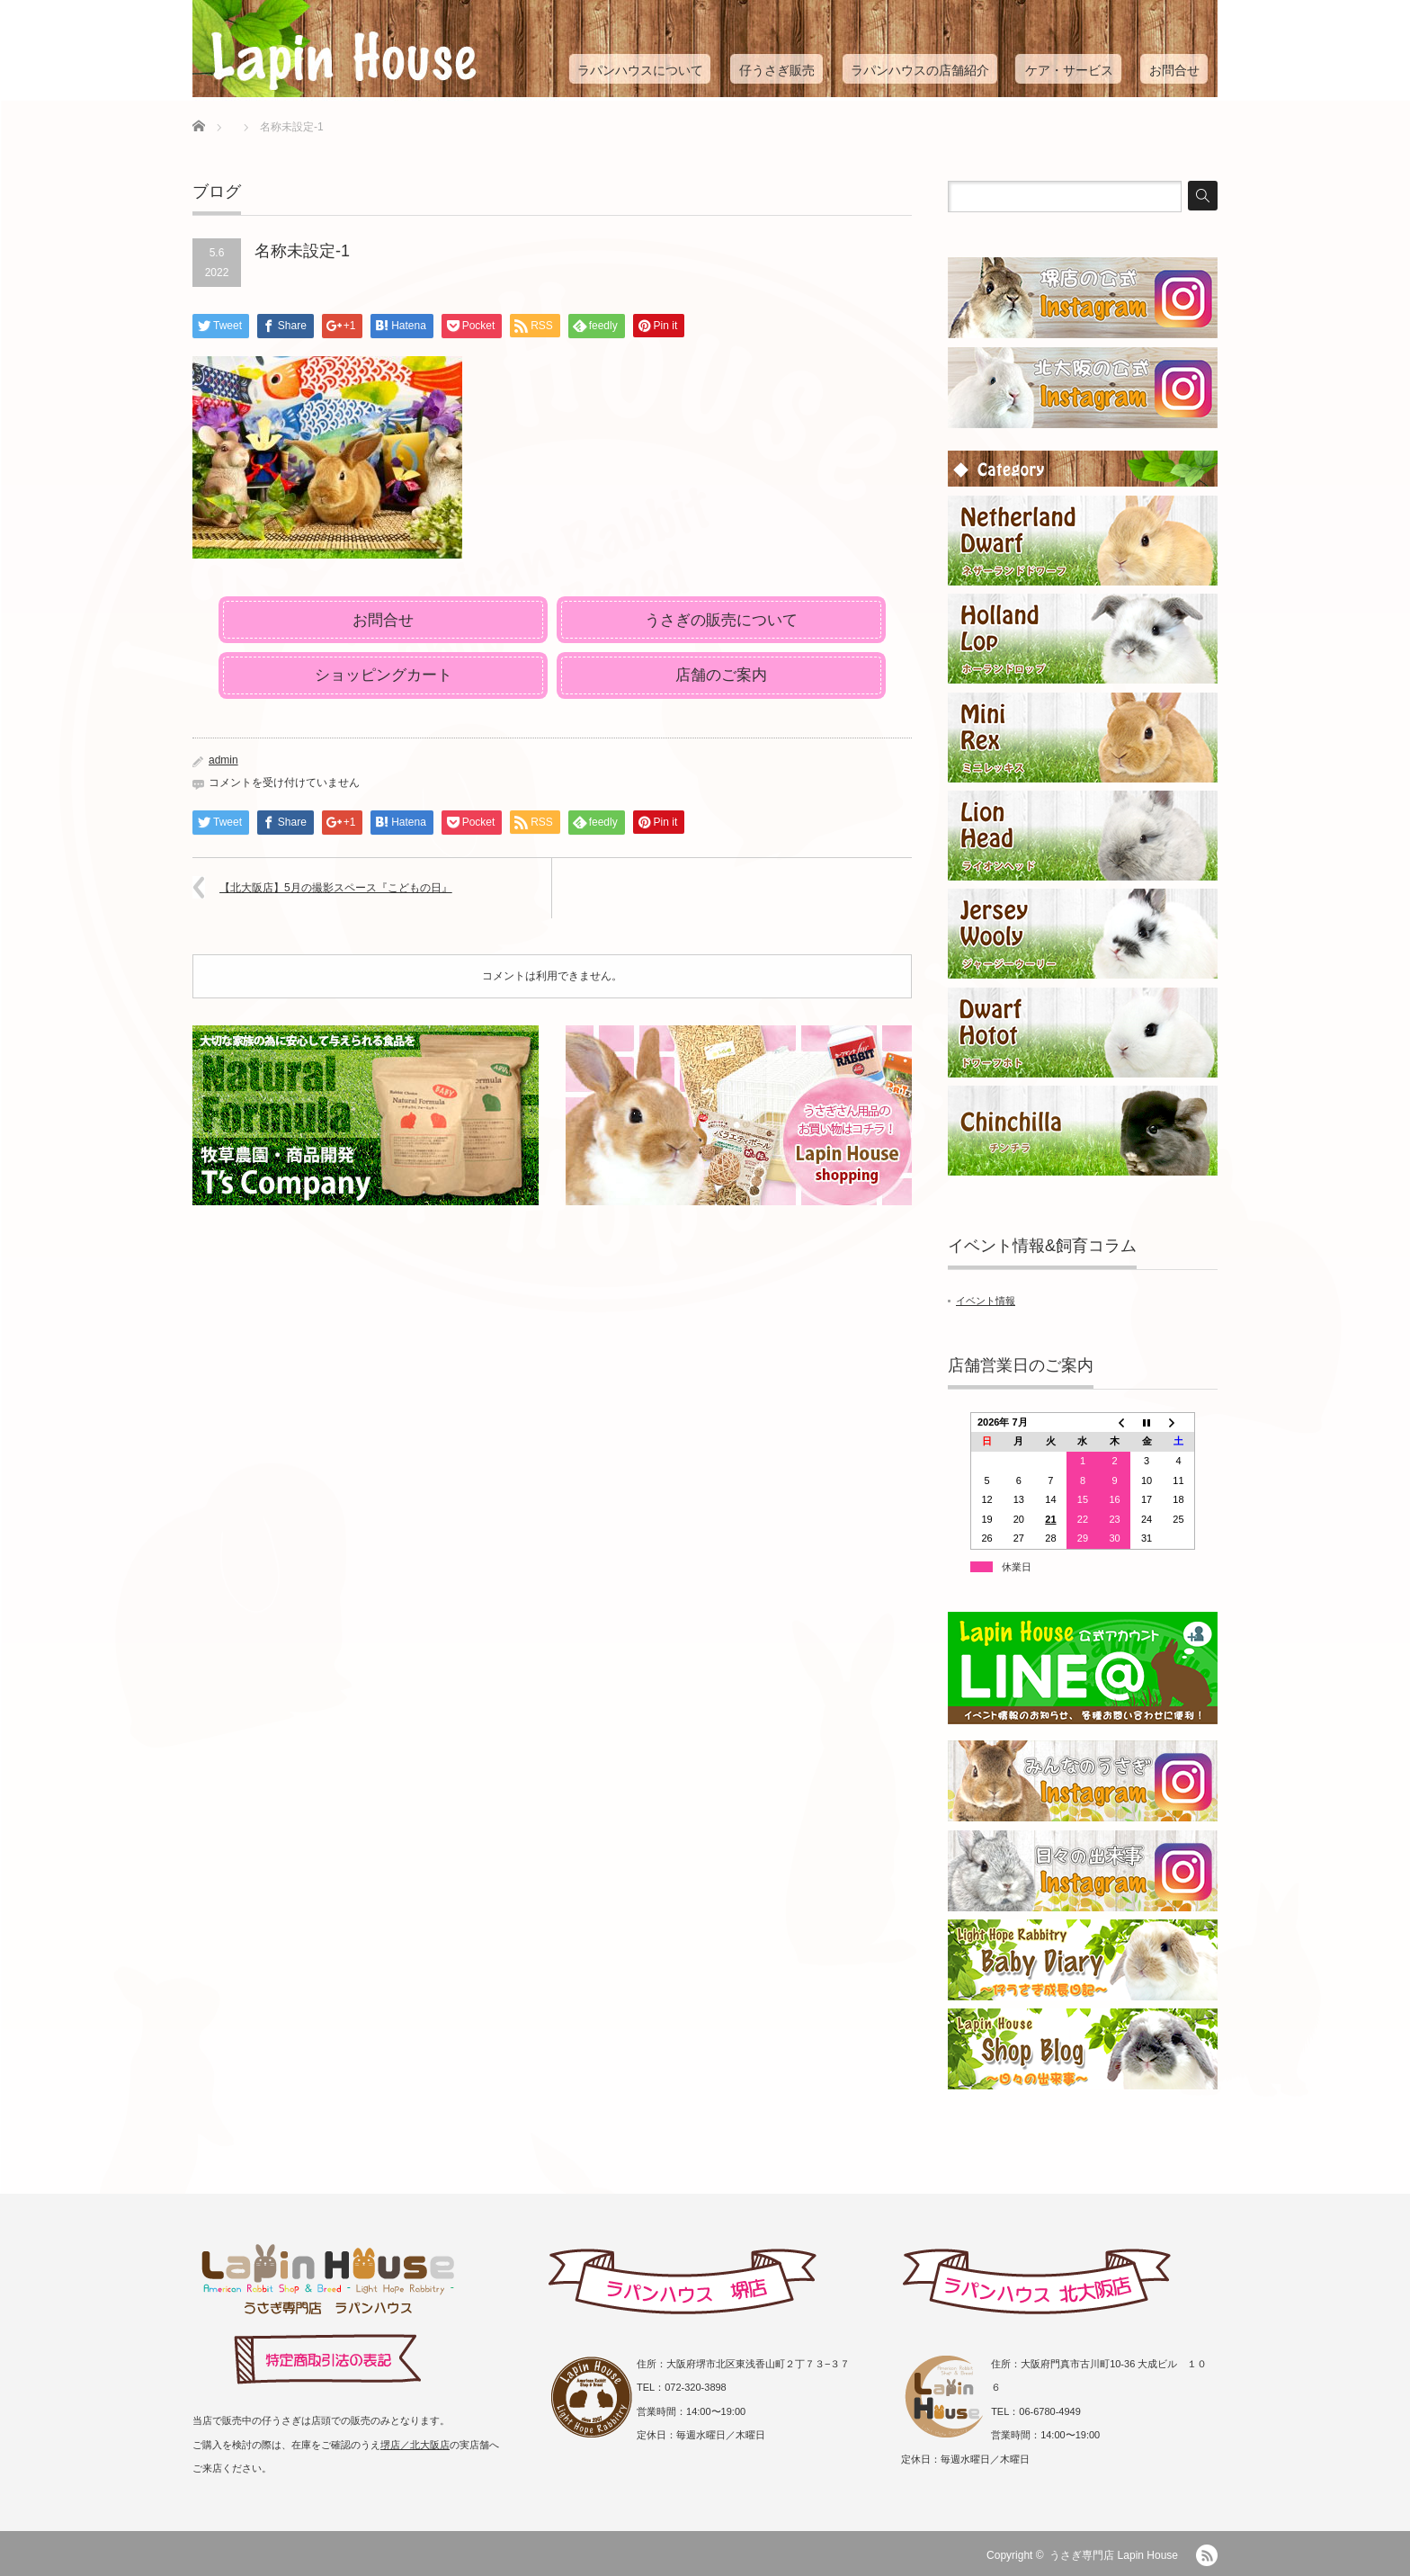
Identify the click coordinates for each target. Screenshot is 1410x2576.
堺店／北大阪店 (415, 2444)
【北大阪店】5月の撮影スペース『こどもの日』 (335, 887)
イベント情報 (985, 1300)
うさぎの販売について (721, 620)
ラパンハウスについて (640, 70)
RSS (1207, 2555)
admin (223, 760)
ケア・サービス (1069, 70)
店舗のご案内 (721, 675)
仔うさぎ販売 (777, 70)
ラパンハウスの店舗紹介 (920, 70)
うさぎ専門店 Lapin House (1113, 2555)
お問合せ (1174, 70)
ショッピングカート (383, 675)
